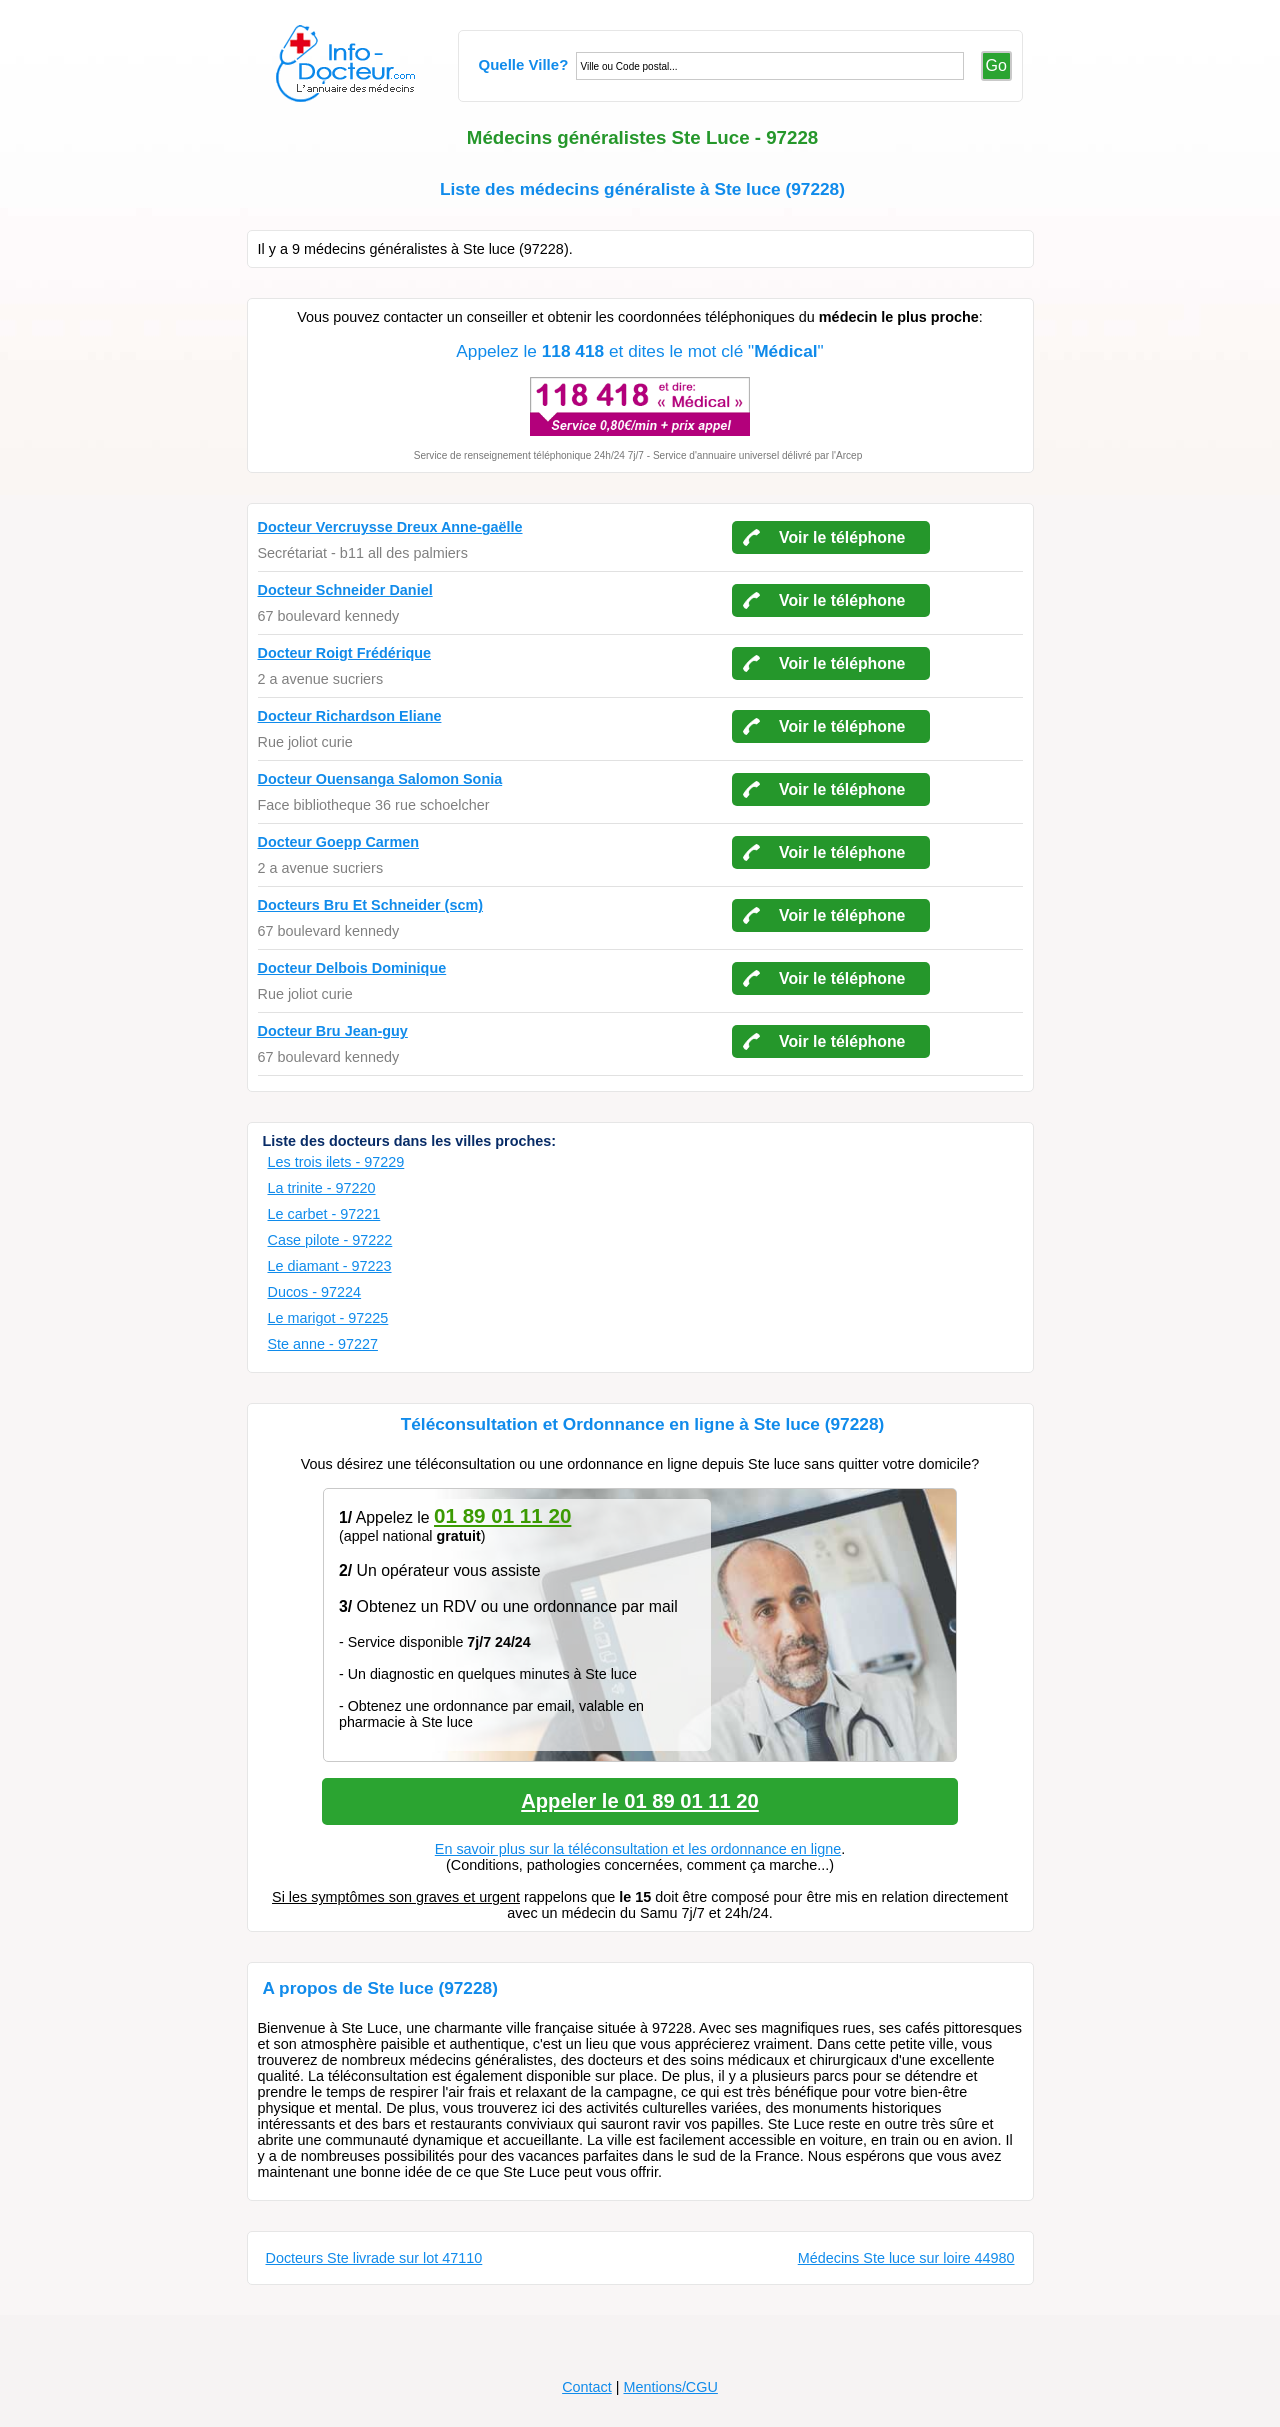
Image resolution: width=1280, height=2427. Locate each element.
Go (996, 65)
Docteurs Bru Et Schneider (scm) (371, 905)
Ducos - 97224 (315, 1292)
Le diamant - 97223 (330, 1266)
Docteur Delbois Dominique (352, 968)
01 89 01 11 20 (502, 1515)
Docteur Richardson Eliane (350, 716)
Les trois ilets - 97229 (336, 1162)
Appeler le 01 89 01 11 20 (640, 1801)
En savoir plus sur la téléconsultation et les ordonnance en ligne (638, 1849)
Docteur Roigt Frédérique (345, 653)
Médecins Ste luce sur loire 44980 (906, 2258)
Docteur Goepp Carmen (339, 842)
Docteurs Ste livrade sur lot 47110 (374, 2258)
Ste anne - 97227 (323, 1344)
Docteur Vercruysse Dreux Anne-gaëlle (390, 527)
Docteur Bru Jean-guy (333, 1031)
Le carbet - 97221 (324, 1214)
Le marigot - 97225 (328, 1318)
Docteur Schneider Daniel (345, 590)
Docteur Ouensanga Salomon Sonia (380, 779)
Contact (587, 2387)
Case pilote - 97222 (330, 1240)
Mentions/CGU (670, 2387)
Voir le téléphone (842, 537)
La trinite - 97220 (322, 1188)
